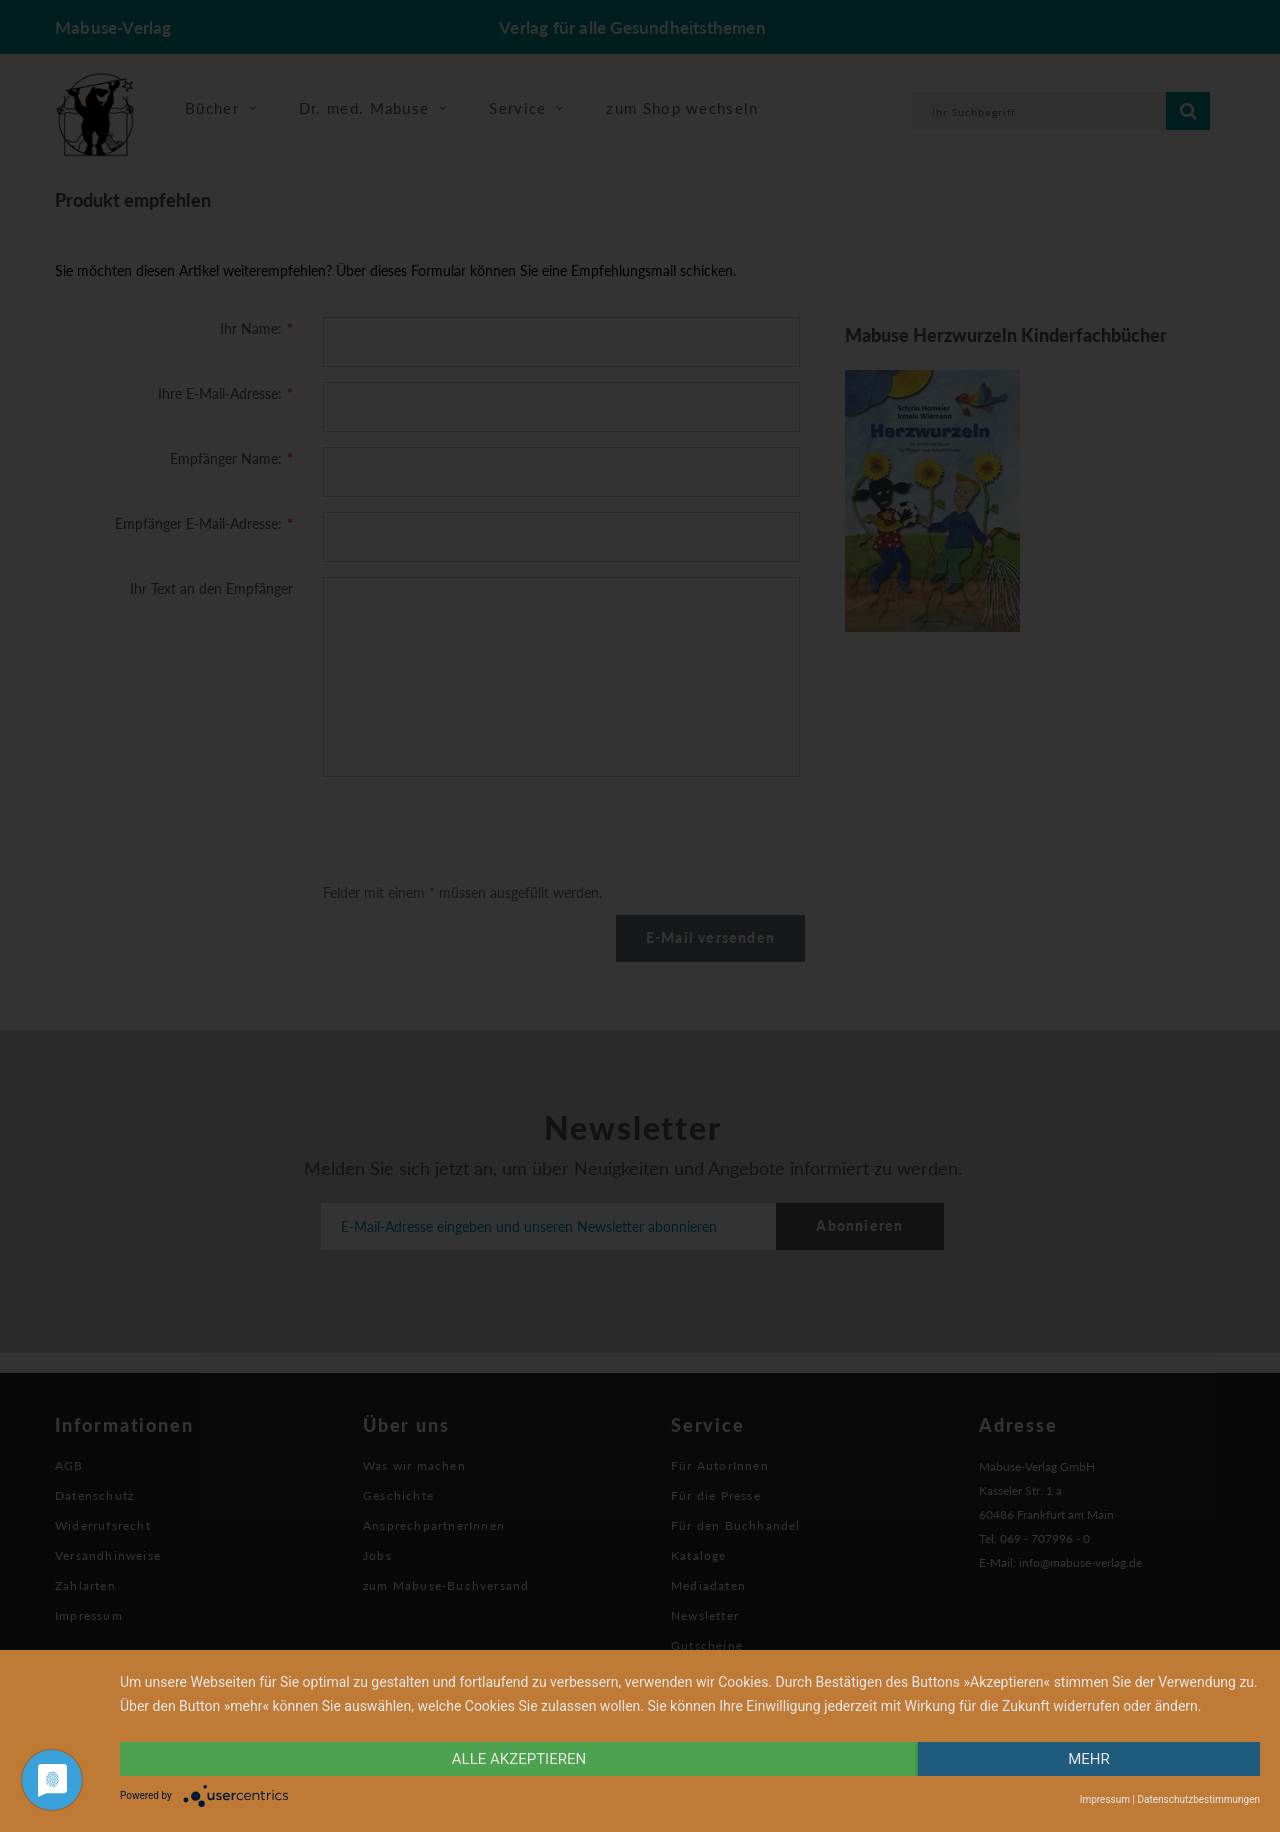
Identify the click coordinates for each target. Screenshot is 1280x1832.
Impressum (1105, 1799)
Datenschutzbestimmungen (1198, 1799)
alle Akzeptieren (519, 1759)
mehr (1089, 1759)
